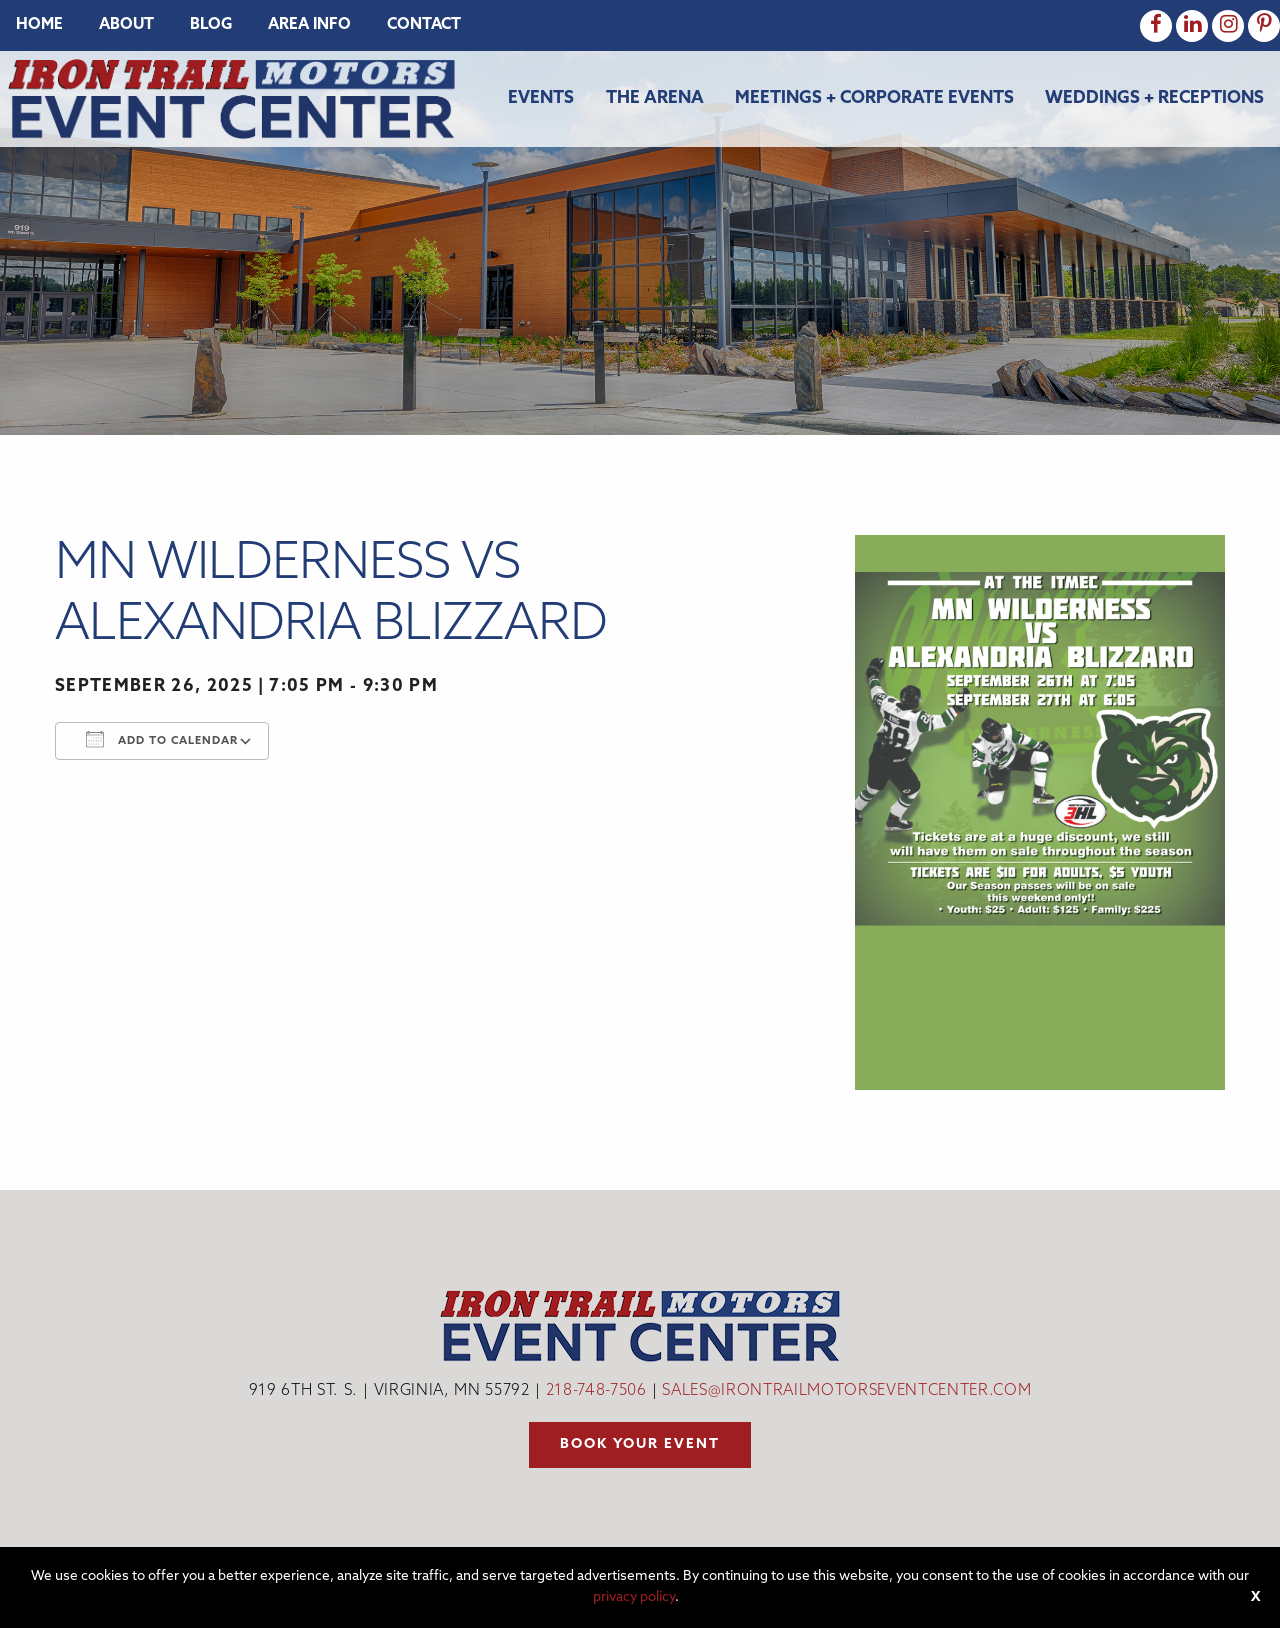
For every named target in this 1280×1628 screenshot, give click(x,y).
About (126, 25)
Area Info (309, 25)
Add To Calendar (162, 739)
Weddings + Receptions (1154, 98)
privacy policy (634, 1597)
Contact (424, 25)
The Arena (655, 98)
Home (39, 25)
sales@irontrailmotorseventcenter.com (846, 1391)
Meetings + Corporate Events (874, 98)
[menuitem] (39, 25)
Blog (211, 25)
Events (541, 98)
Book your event (640, 1444)
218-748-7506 (596, 1391)
